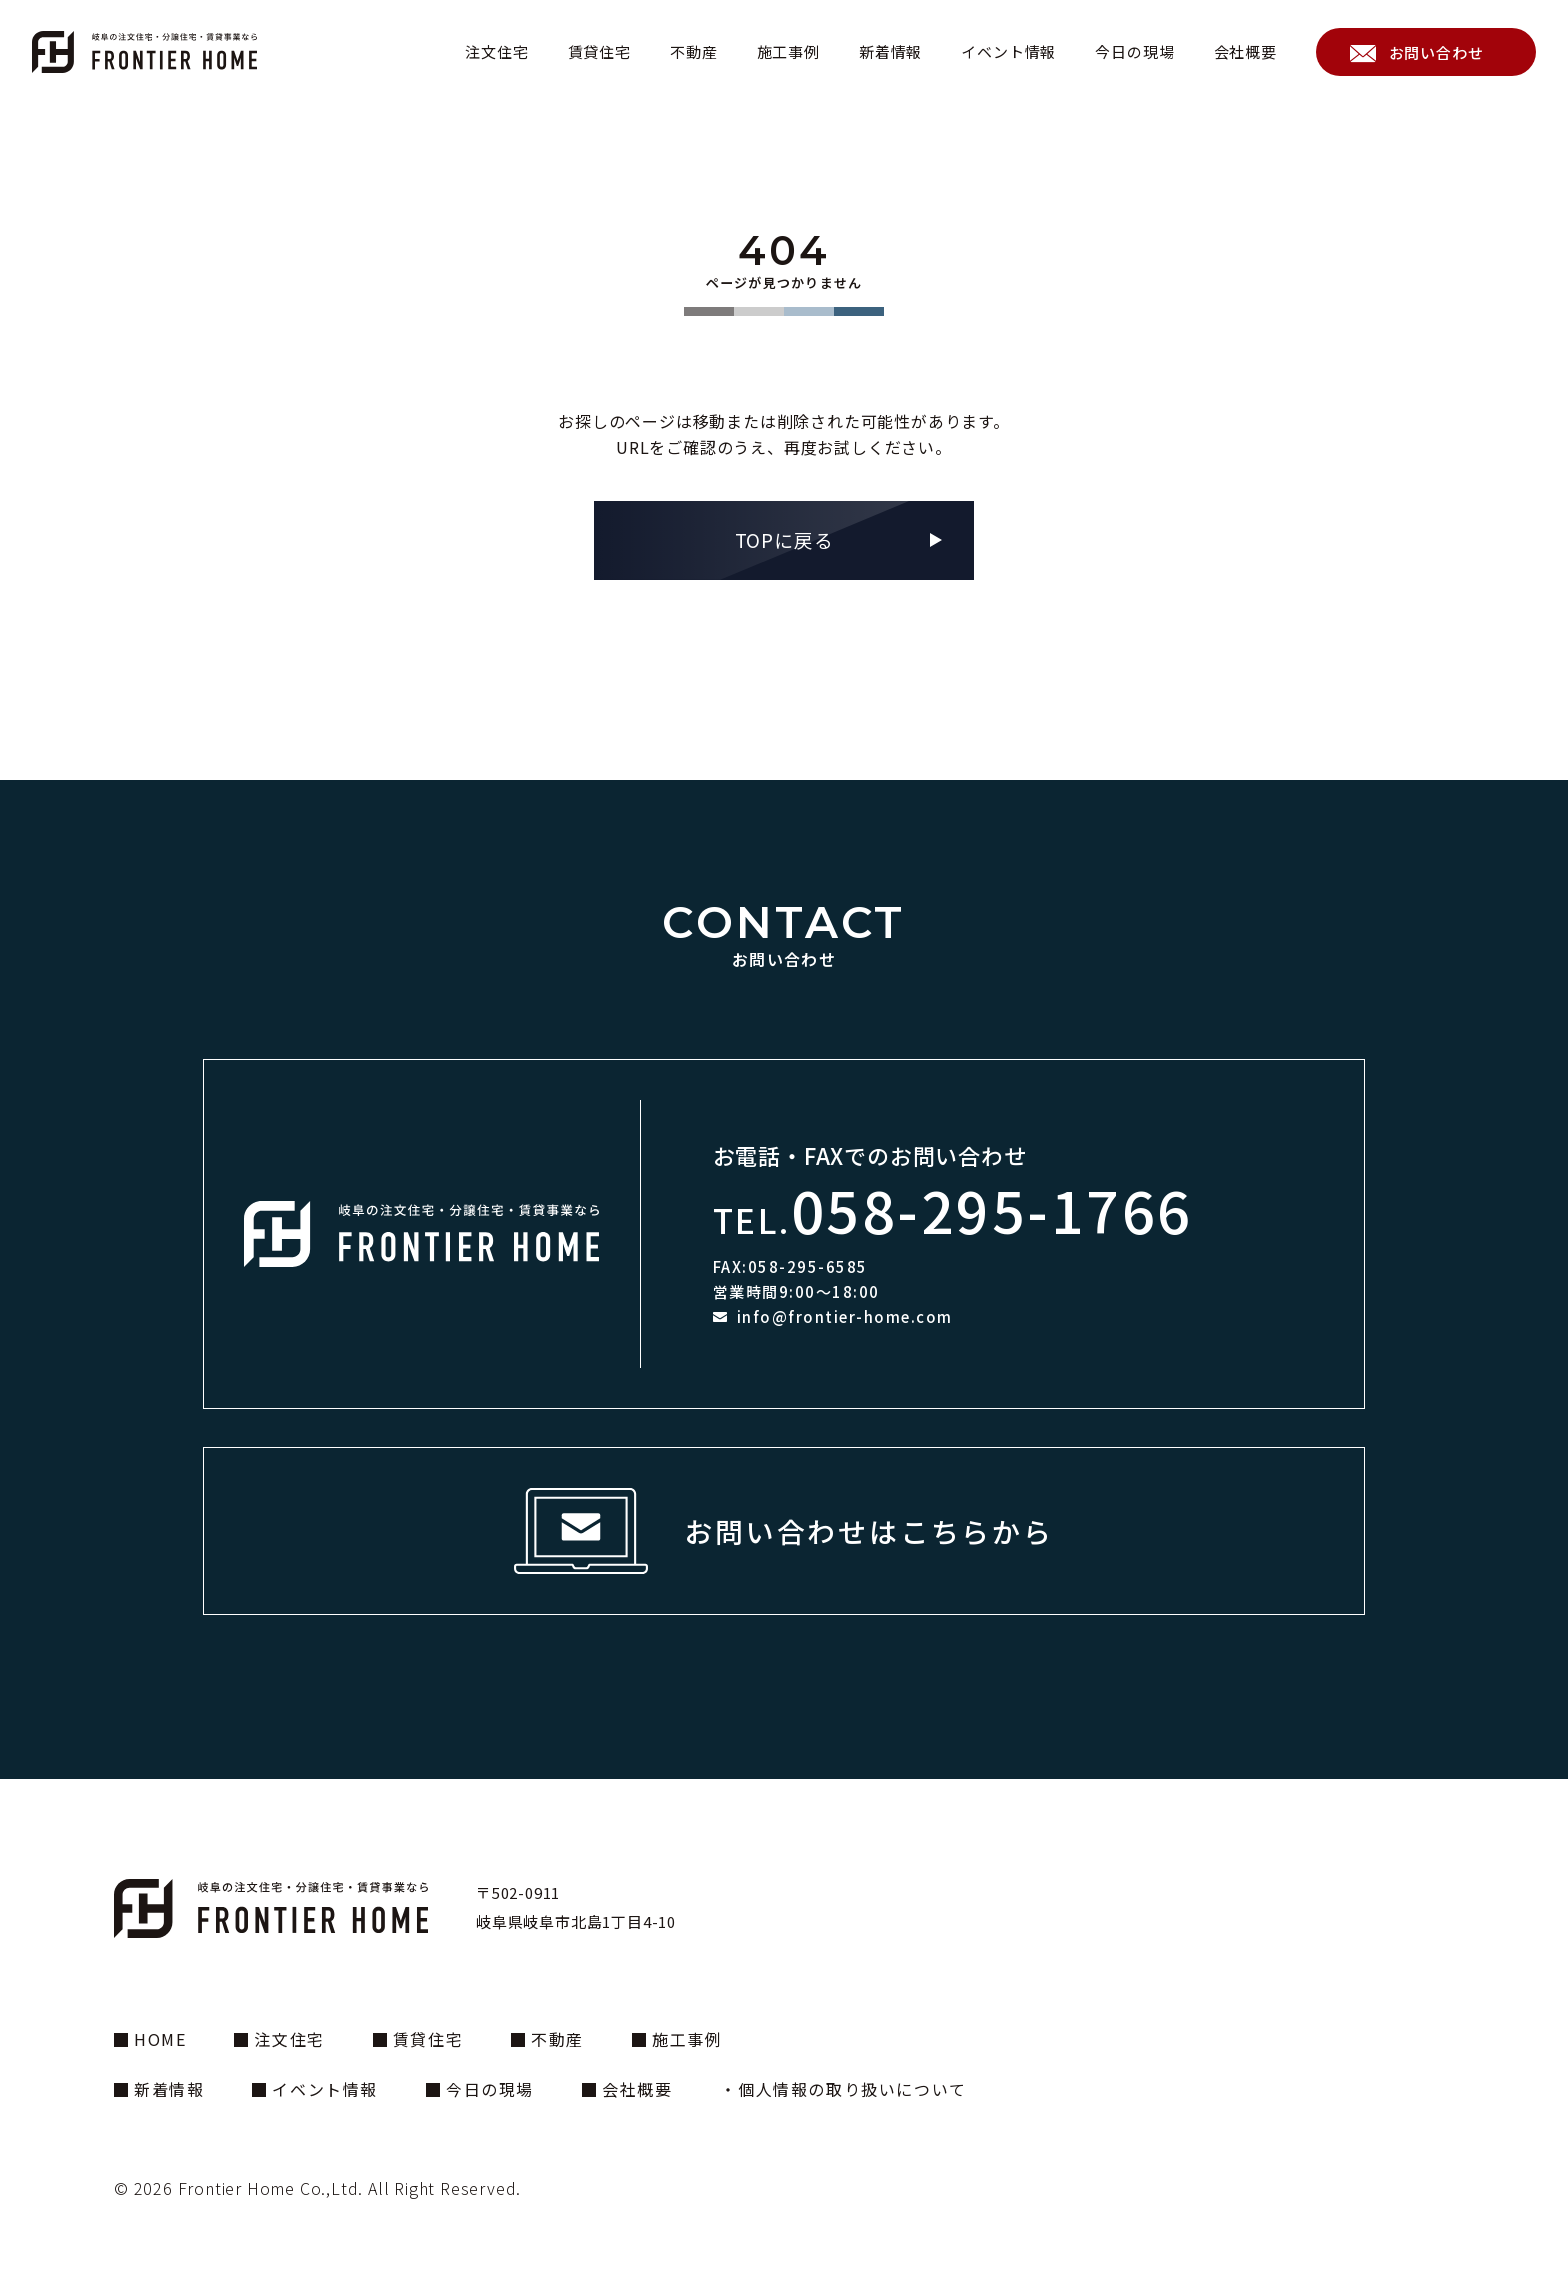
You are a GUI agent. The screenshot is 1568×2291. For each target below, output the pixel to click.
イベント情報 (1008, 51)
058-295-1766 (992, 1209)
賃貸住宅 (599, 51)
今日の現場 (1134, 51)
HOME (160, 2039)
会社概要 (1245, 51)
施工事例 (788, 51)
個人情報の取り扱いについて (852, 2089)
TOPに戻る (784, 539)
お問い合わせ (1436, 52)
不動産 (693, 51)
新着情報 (890, 51)
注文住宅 (496, 51)
